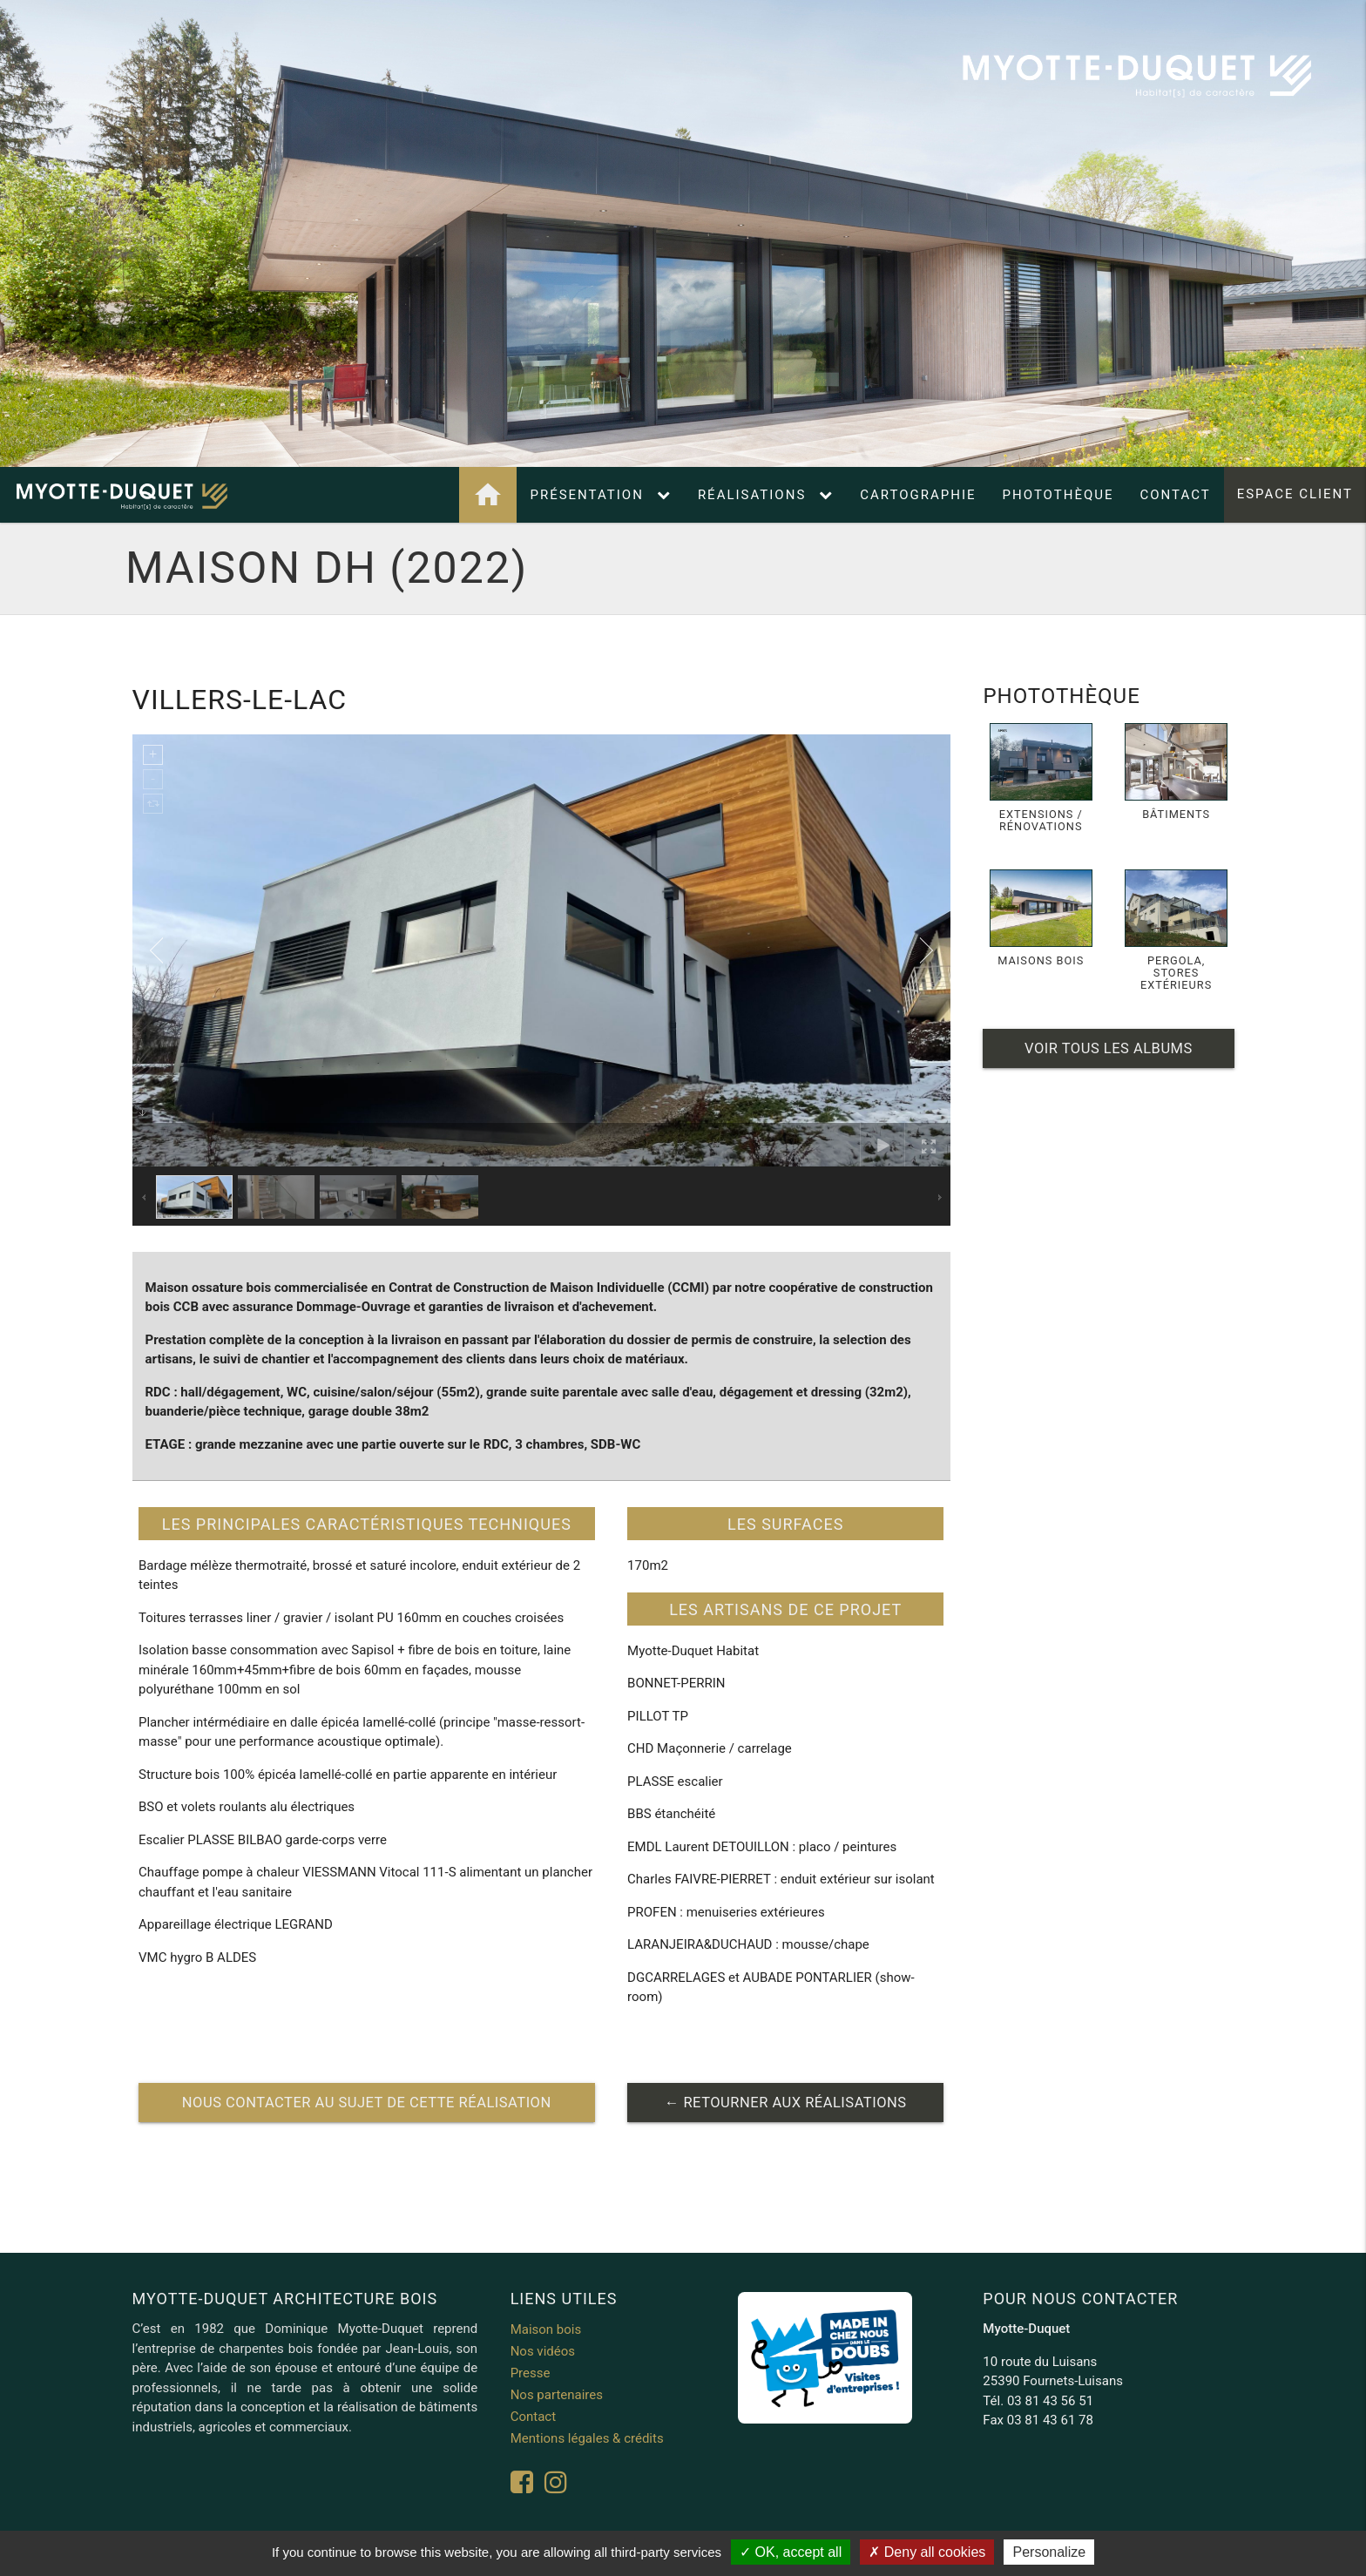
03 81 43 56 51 (1050, 2401)
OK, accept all (791, 2552)
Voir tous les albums (1108, 1048)
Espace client (1295, 495)
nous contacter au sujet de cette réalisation (366, 2102)
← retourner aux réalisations (786, 2102)
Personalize (1048, 2552)
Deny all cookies (927, 2552)
